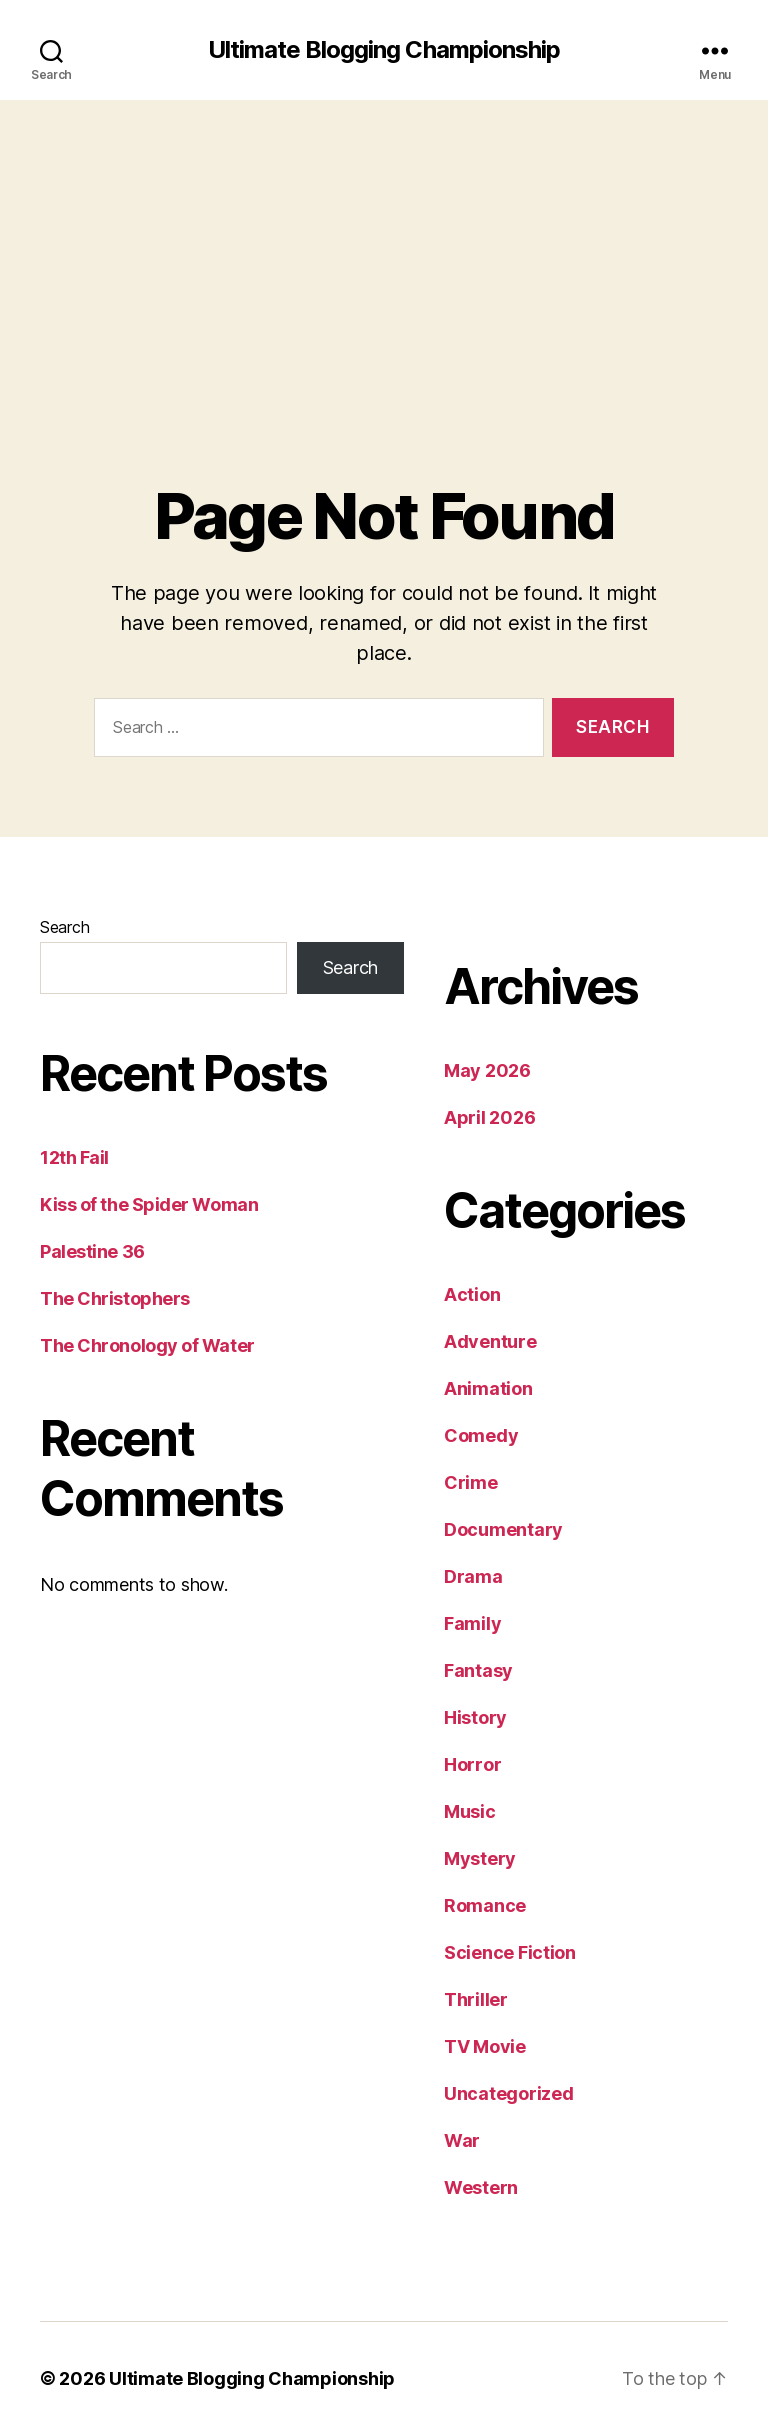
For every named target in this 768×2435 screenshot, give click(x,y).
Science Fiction (510, 1952)
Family (472, 1623)
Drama (473, 1576)
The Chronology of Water (147, 1345)
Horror (472, 1764)
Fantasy (478, 1670)
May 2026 (487, 1070)
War (462, 2140)
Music (470, 1811)
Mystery (480, 1858)
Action (472, 1294)
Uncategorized (509, 2093)
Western (481, 2187)
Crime (471, 1482)
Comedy (481, 1435)
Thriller (476, 1999)
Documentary (503, 1529)
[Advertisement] (384, 250)
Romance (485, 1905)
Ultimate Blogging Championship (383, 50)
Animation (488, 1388)
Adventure (490, 1341)
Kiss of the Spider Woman (149, 1204)
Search (64, 927)
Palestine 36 (92, 1251)
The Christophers (115, 1298)
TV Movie (485, 2046)
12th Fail (74, 1157)
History (475, 1717)
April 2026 (489, 1117)
